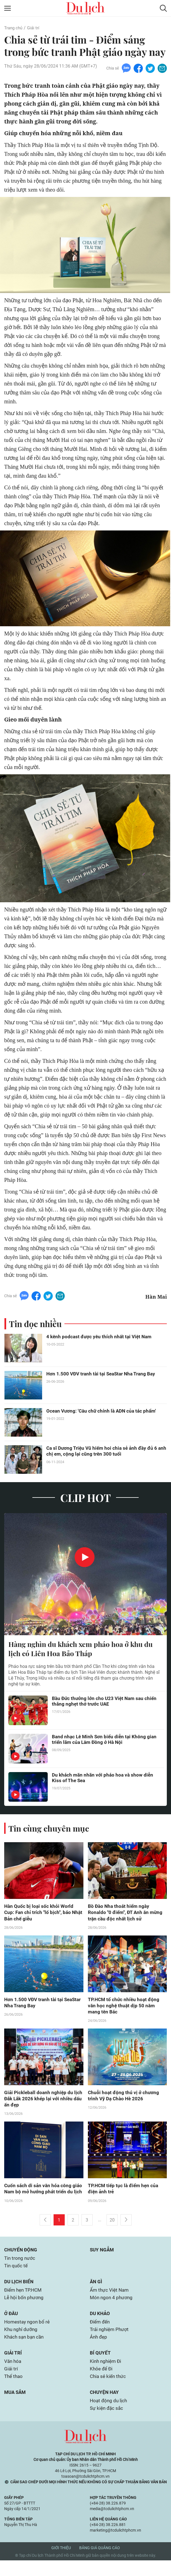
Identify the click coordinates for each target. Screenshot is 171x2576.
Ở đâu (11, 2326)
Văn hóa (13, 2375)
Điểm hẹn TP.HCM (24, 2302)
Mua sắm (15, 2407)
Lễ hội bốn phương (24, 2310)
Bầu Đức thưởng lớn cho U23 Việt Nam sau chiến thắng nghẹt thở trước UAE (106, 1703)
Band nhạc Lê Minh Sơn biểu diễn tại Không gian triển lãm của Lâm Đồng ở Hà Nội (105, 1742)
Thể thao (14, 2391)
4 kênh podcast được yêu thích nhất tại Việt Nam (100, 1338)
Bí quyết (100, 2367)
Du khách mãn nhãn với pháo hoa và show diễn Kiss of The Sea (104, 1780)
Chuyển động (21, 2261)
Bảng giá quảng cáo (99, 2563)
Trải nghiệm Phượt (110, 2343)
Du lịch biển (19, 2293)
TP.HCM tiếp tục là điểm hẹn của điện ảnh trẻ (124, 2193)
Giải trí (35, 27)
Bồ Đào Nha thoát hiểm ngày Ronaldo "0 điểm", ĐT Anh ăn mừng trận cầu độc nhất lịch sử (126, 1914)
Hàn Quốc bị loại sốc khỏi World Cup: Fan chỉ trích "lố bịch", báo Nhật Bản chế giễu (39, 1914)
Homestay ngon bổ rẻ (28, 2335)
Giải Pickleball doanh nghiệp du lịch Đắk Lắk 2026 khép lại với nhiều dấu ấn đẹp (39, 2102)
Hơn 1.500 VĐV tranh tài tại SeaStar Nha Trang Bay (103, 1375)
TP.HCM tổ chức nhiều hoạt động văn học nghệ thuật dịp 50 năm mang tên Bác (124, 2008)
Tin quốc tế (16, 2277)
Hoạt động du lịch (109, 2416)
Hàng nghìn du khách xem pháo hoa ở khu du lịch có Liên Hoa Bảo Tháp (83, 1650)
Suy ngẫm (102, 2261)
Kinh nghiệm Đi (106, 2375)
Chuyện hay (105, 2407)
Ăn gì (96, 2293)
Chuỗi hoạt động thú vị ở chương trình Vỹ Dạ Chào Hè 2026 (124, 2099)
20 (112, 2231)
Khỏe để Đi (102, 2383)
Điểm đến (100, 2335)
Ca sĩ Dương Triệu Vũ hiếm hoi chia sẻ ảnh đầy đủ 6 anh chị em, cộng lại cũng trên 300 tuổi (103, 1453)
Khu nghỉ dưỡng (21, 2343)
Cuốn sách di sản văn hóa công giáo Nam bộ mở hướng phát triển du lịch (41, 2196)
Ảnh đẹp (99, 2350)
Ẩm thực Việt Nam (110, 2302)
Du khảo (100, 2326)
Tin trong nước (20, 2269)
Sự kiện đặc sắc (107, 2424)
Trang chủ (14, 27)
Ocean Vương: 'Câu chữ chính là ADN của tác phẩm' (103, 1412)
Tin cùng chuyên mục (49, 1830)
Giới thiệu (61, 2563)
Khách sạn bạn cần (25, 2350)
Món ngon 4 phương (112, 2310)
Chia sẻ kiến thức (109, 2391)
